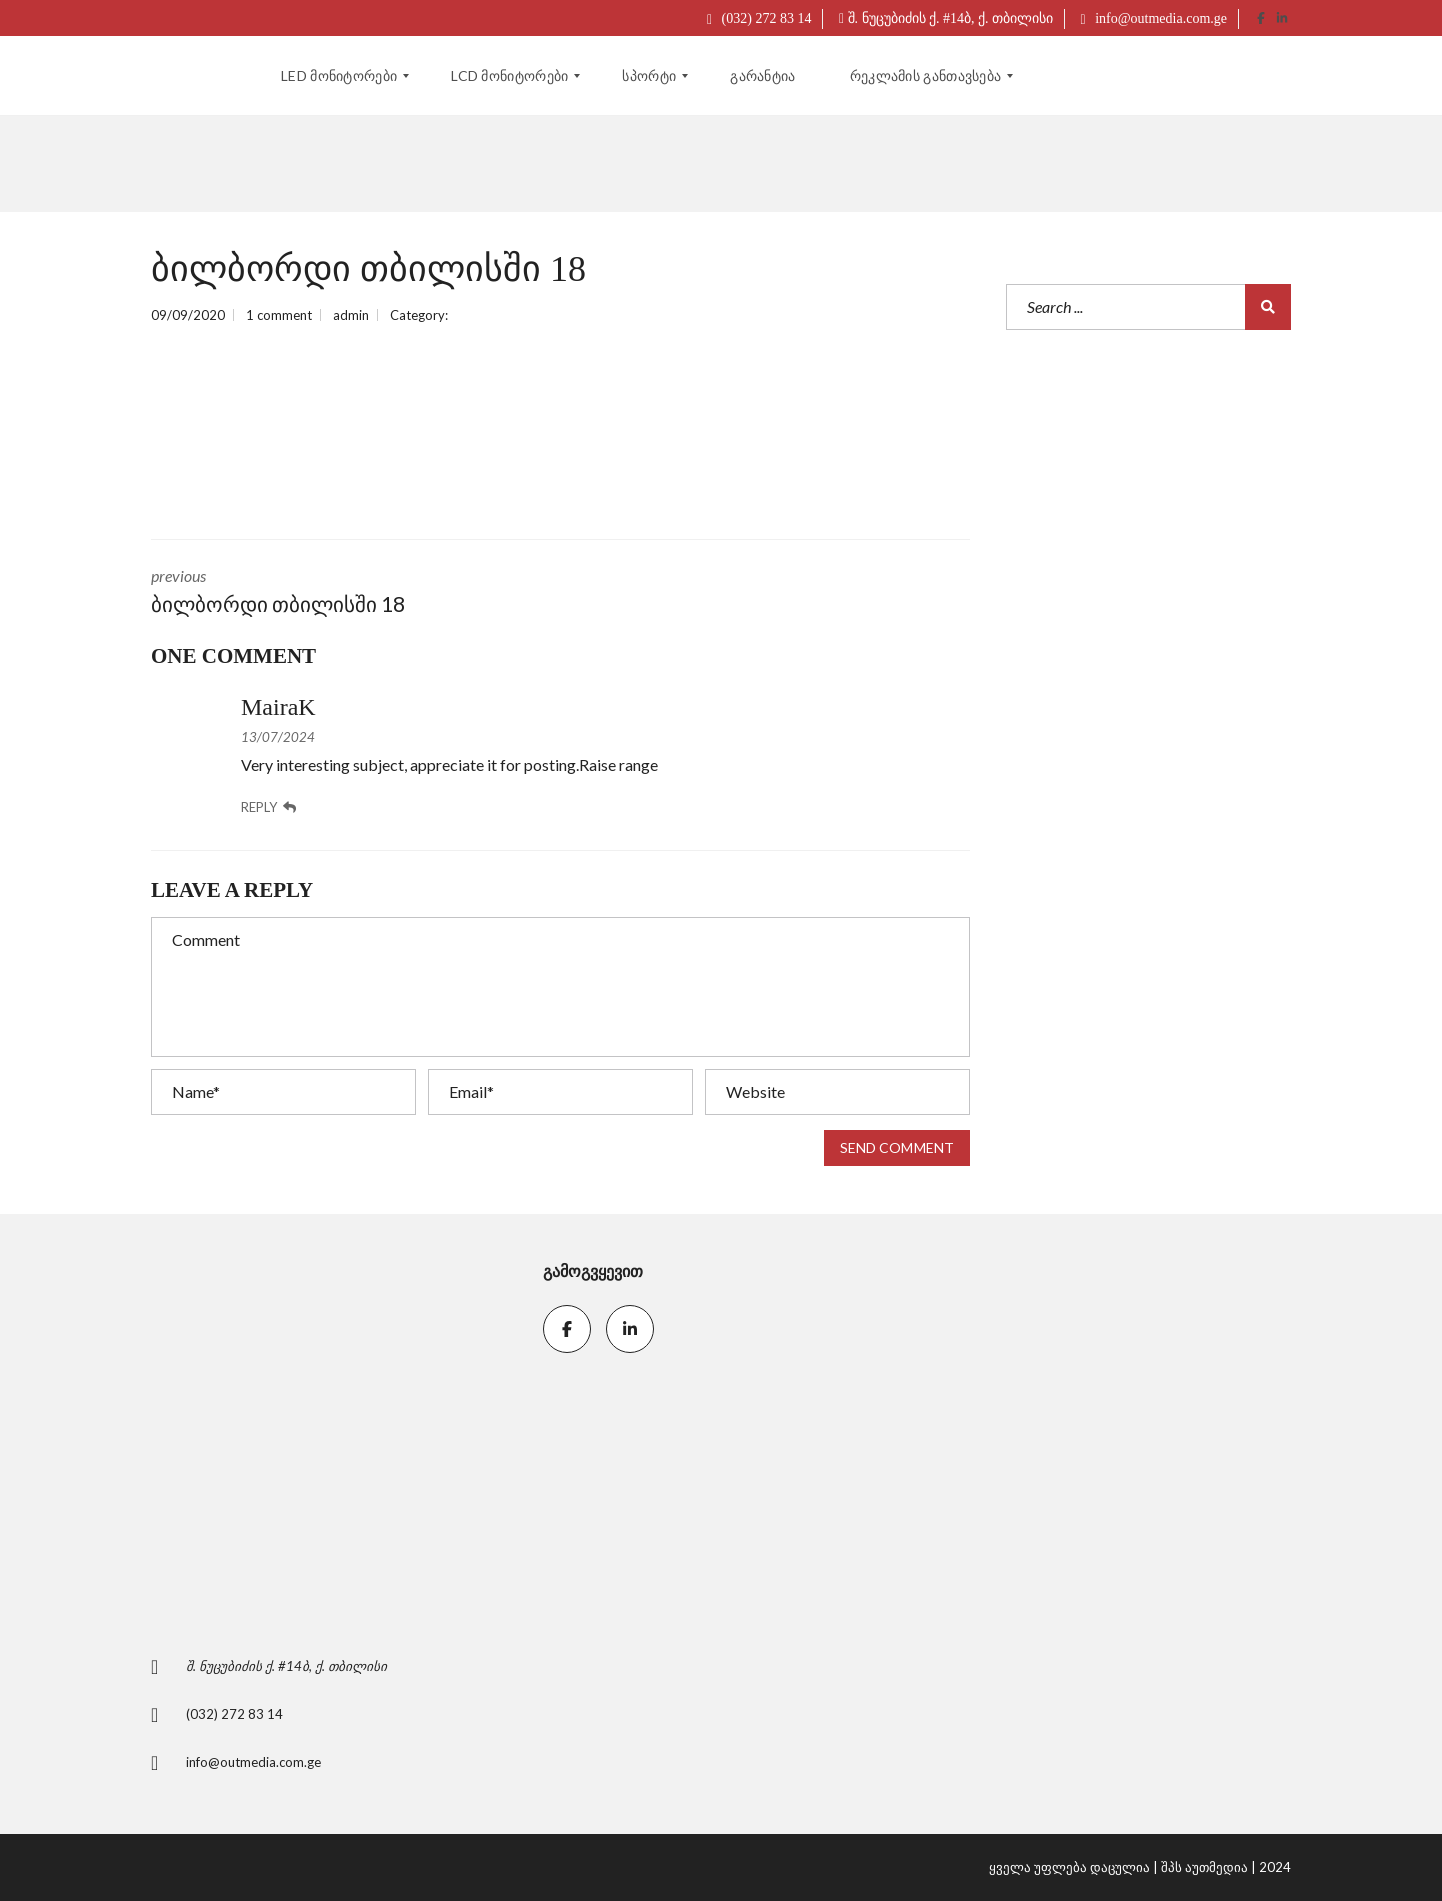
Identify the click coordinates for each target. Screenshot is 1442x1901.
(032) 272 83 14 (759, 18)
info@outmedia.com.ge (1154, 18)
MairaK (278, 707)
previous (341, 593)
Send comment (897, 1147)
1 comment (279, 315)
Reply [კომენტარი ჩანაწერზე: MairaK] (268, 807)
